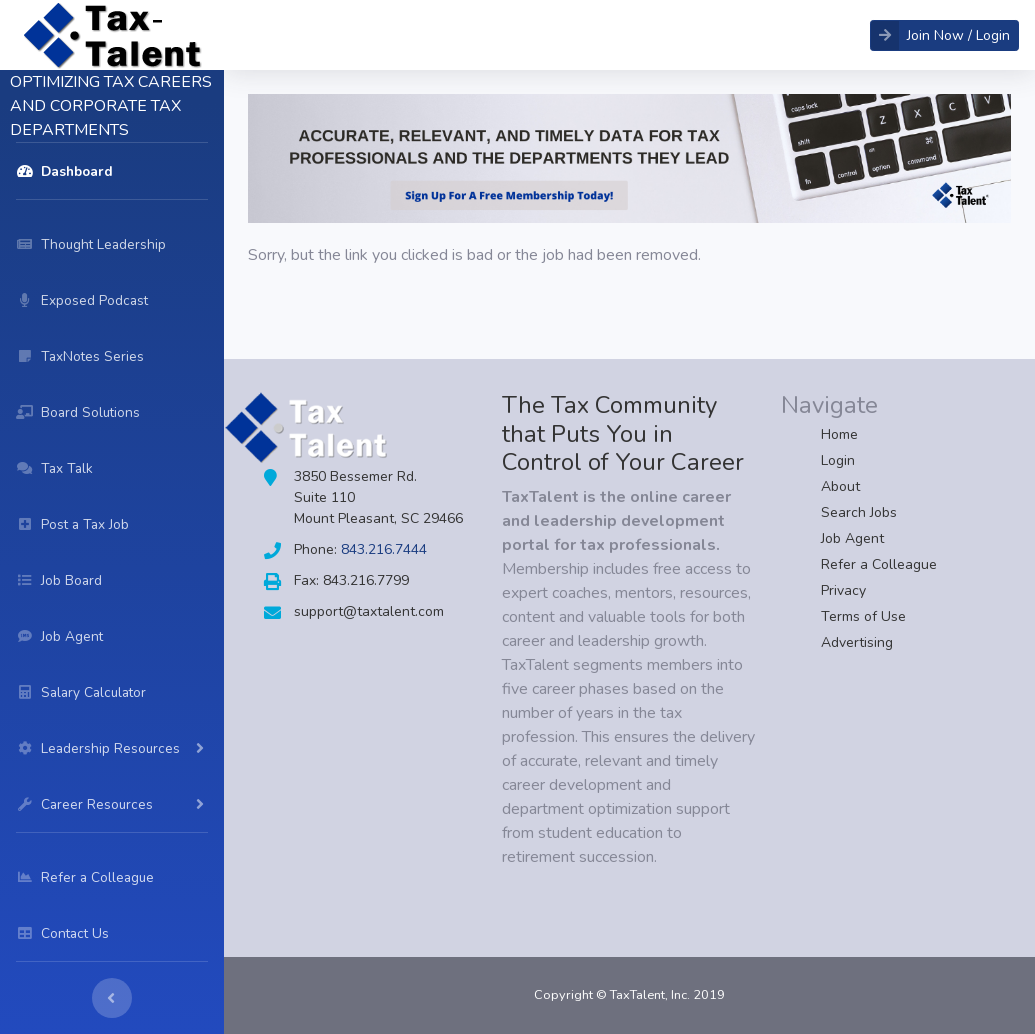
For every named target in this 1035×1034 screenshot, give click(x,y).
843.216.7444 (384, 549)
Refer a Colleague (879, 564)
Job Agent (852, 538)
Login (838, 460)
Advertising (857, 642)
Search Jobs (859, 512)
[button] (944, 35)
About (840, 486)
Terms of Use (863, 616)
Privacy (843, 590)
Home (839, 434)
